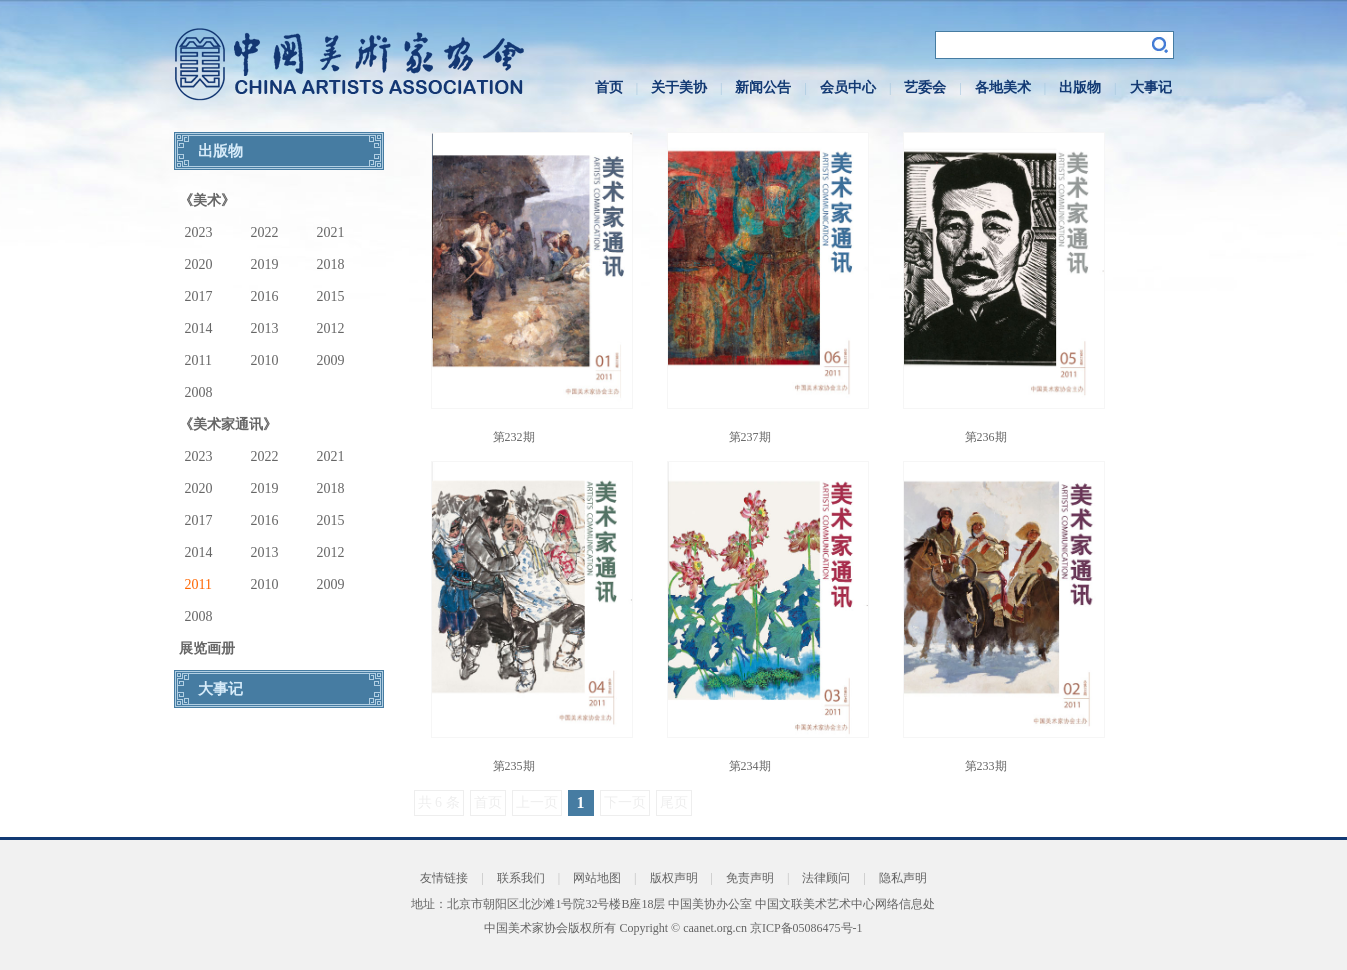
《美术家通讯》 (228, 424)
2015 (331, 296)
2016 (265, 296)
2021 (331, 232)
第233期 (986, 766)
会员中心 (848, 87)
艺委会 (925, 87)
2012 (331, 328)
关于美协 (679, 87)
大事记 (1151, 87)
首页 (609, 87)
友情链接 (444, 878)
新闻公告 (763, 87)
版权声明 (674, 878)
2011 (198, 360)
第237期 (750, 437)
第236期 (986, 437)
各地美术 (1003, 87)
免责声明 (750, 878)
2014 (199, 328)
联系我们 (521, 878)
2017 (199, 296)
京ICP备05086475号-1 (806, 928)
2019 (265, 264)
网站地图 (597, 878)
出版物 (1080, 87)
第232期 (514, 437)
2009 (331, 360)
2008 (199, 392)
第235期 (514, 766)
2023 (199, 232)
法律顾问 (826, 878)
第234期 (750, 766)
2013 (265, 328)
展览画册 (207, 648)
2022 (265, 232)
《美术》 (207, 200)
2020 (199, 264)
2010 (265, 360)
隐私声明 (903, 878)
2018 (331, 264)
